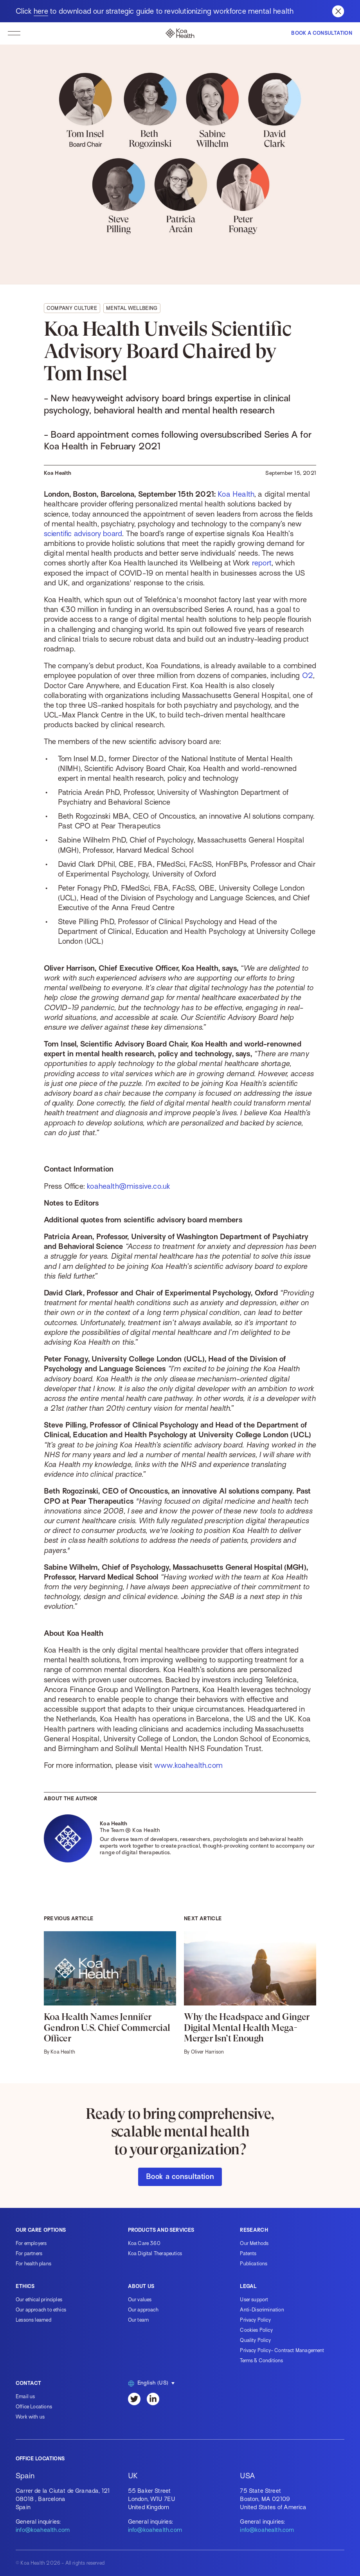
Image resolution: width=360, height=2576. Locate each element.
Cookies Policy (256, 2330)
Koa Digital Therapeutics (155, 2253)
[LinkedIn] (153, 2399)
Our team (138, 2320)
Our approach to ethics (41, 2310)
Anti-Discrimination (262, 2310)
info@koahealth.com (43, 2530)
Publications (253, 2264)
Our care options (41, 2230)
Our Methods (254, 2243)
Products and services (161, 2230)
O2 (307, 675)
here (41, 11)
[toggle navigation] (14, 33)
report (262, 563)
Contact (28, 2383)
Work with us (30, 2417)
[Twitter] (134, 2399)
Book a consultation (180, 2176)
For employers (31, 2243)
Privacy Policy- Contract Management (282, 2350)
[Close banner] (338, 11)
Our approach (143, 2310)
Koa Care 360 (144, 2243)
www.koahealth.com (188, 1765)
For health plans (33, 2264)
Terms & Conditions (261, 2360)
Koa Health (236, 494)
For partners (29, 2253)
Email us (25, 2396)
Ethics (25, 2286)
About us (141, 2286)
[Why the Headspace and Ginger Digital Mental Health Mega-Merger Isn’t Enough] (250, 1993)
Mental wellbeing (132, 308)
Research (254, 2230)
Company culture (72, 308)
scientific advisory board (83, 534)
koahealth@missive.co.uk (128, 1186)
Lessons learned (33, 2320)
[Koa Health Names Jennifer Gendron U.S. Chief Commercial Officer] (110, 1993)
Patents (248, 2253)
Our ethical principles (39, 2299)
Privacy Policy (255, 2320)
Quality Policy (255, 2340)
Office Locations (34, 2407)
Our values (140, 2299)
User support (254, 2299)
